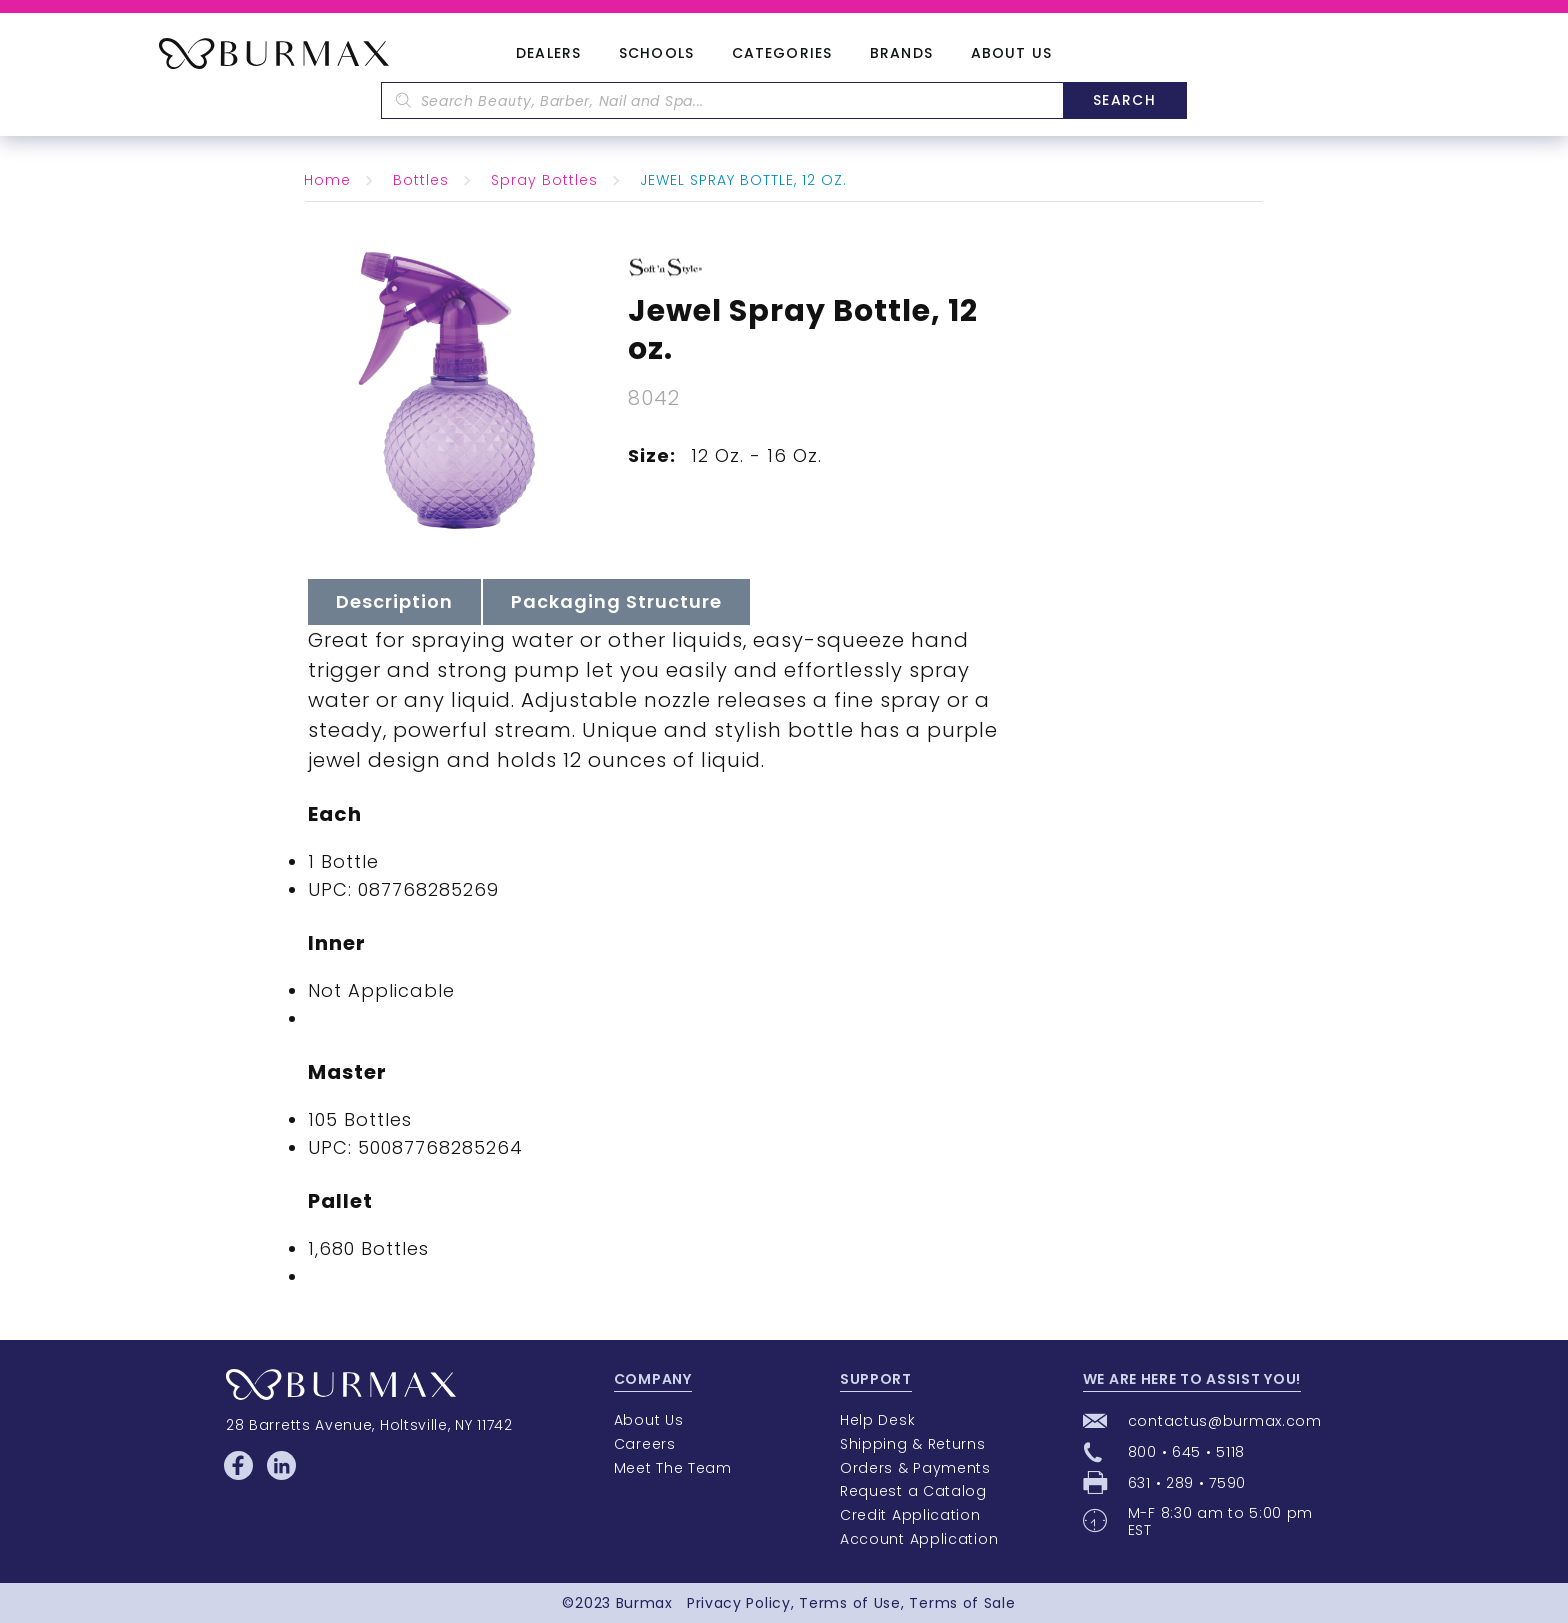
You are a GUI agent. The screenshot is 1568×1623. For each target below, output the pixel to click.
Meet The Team (673, 1468)
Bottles (421, 180)
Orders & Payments (915, 1468)
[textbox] (722, 100)
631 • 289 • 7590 (1187, 1483)
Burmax (644, 1603)
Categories (782, 54)
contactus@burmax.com (1225, 1421)
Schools (656, 54)
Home (327, 180)
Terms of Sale (962, 1603)
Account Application (919, 1539)
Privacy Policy (739, 1603)
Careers (645, 1444)
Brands (901, 54)
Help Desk (877, 1420)
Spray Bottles (544, 180)
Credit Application (910, 1515)
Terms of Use (849, 1603)
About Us (1011, 54)
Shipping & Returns (913, 1444)
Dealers (548, 54)
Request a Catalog (913, 1491)
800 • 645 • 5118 (1186, 1452)
